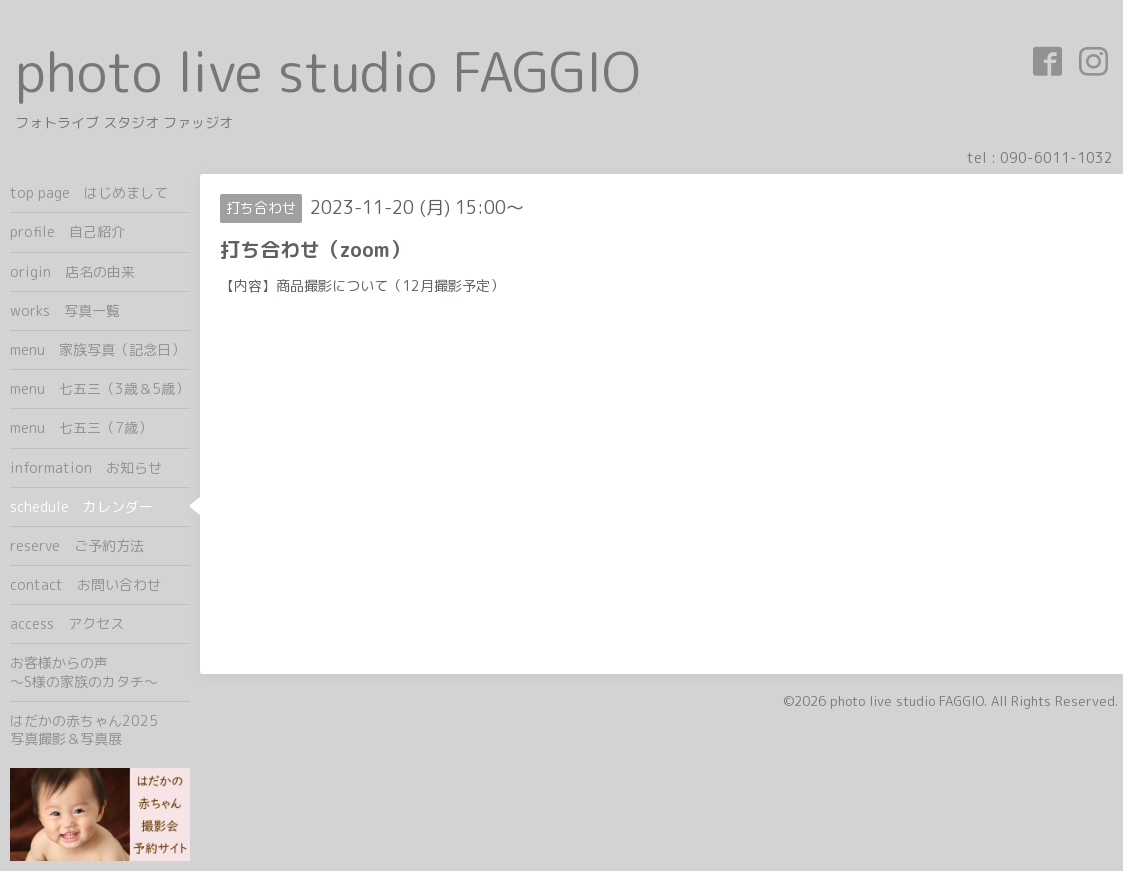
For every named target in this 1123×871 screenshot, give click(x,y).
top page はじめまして (89, 192)
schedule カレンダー (81, 506)
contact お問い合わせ (85, 584)
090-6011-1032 (1056, 157)
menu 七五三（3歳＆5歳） (99, 388)
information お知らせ (86, 467)
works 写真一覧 (65, 310)
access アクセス (67, 623)
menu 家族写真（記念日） (97, 349)
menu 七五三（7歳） (81, 427)
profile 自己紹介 (67, 231)
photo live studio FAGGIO (327, 71)
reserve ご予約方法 (77, 545)
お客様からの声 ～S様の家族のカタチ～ (100, 671)
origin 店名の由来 (72, 271)
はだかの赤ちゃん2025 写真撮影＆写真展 (100, 729)
